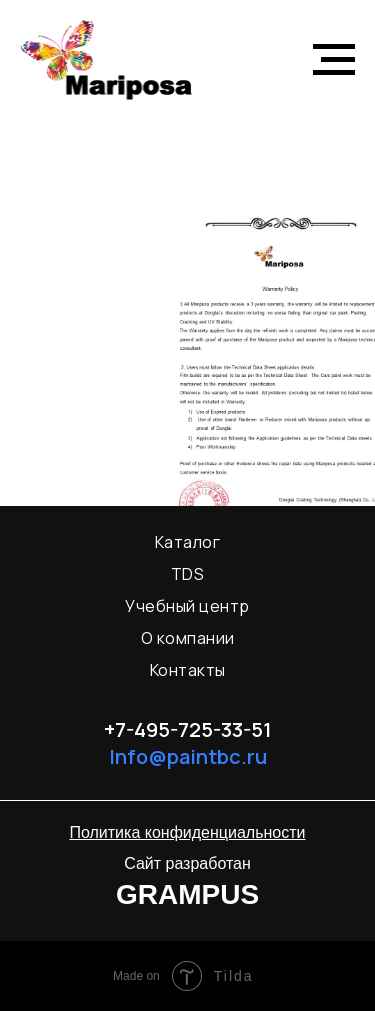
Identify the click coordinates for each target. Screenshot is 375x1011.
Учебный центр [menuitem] (187, 606)
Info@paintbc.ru (188, 756)
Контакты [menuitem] (188, 670)
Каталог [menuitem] (188, 542)
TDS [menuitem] (188, 574)
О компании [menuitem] (188, 638)
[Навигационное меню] (334, 60)
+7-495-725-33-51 (188, 729)
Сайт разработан (187, 863)
